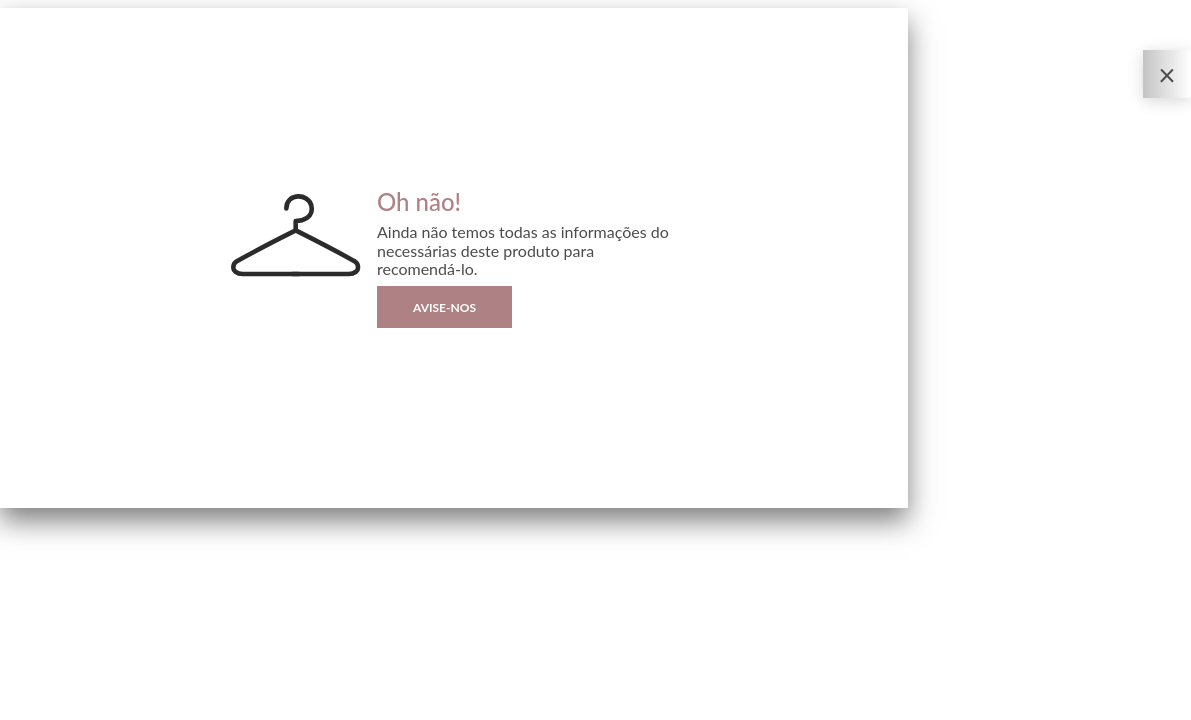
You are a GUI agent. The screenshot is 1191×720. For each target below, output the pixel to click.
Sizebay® (97, 705)
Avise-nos (444, 307)
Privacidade (25, 705)
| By (87, 705)
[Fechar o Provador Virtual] (1167, 74)
